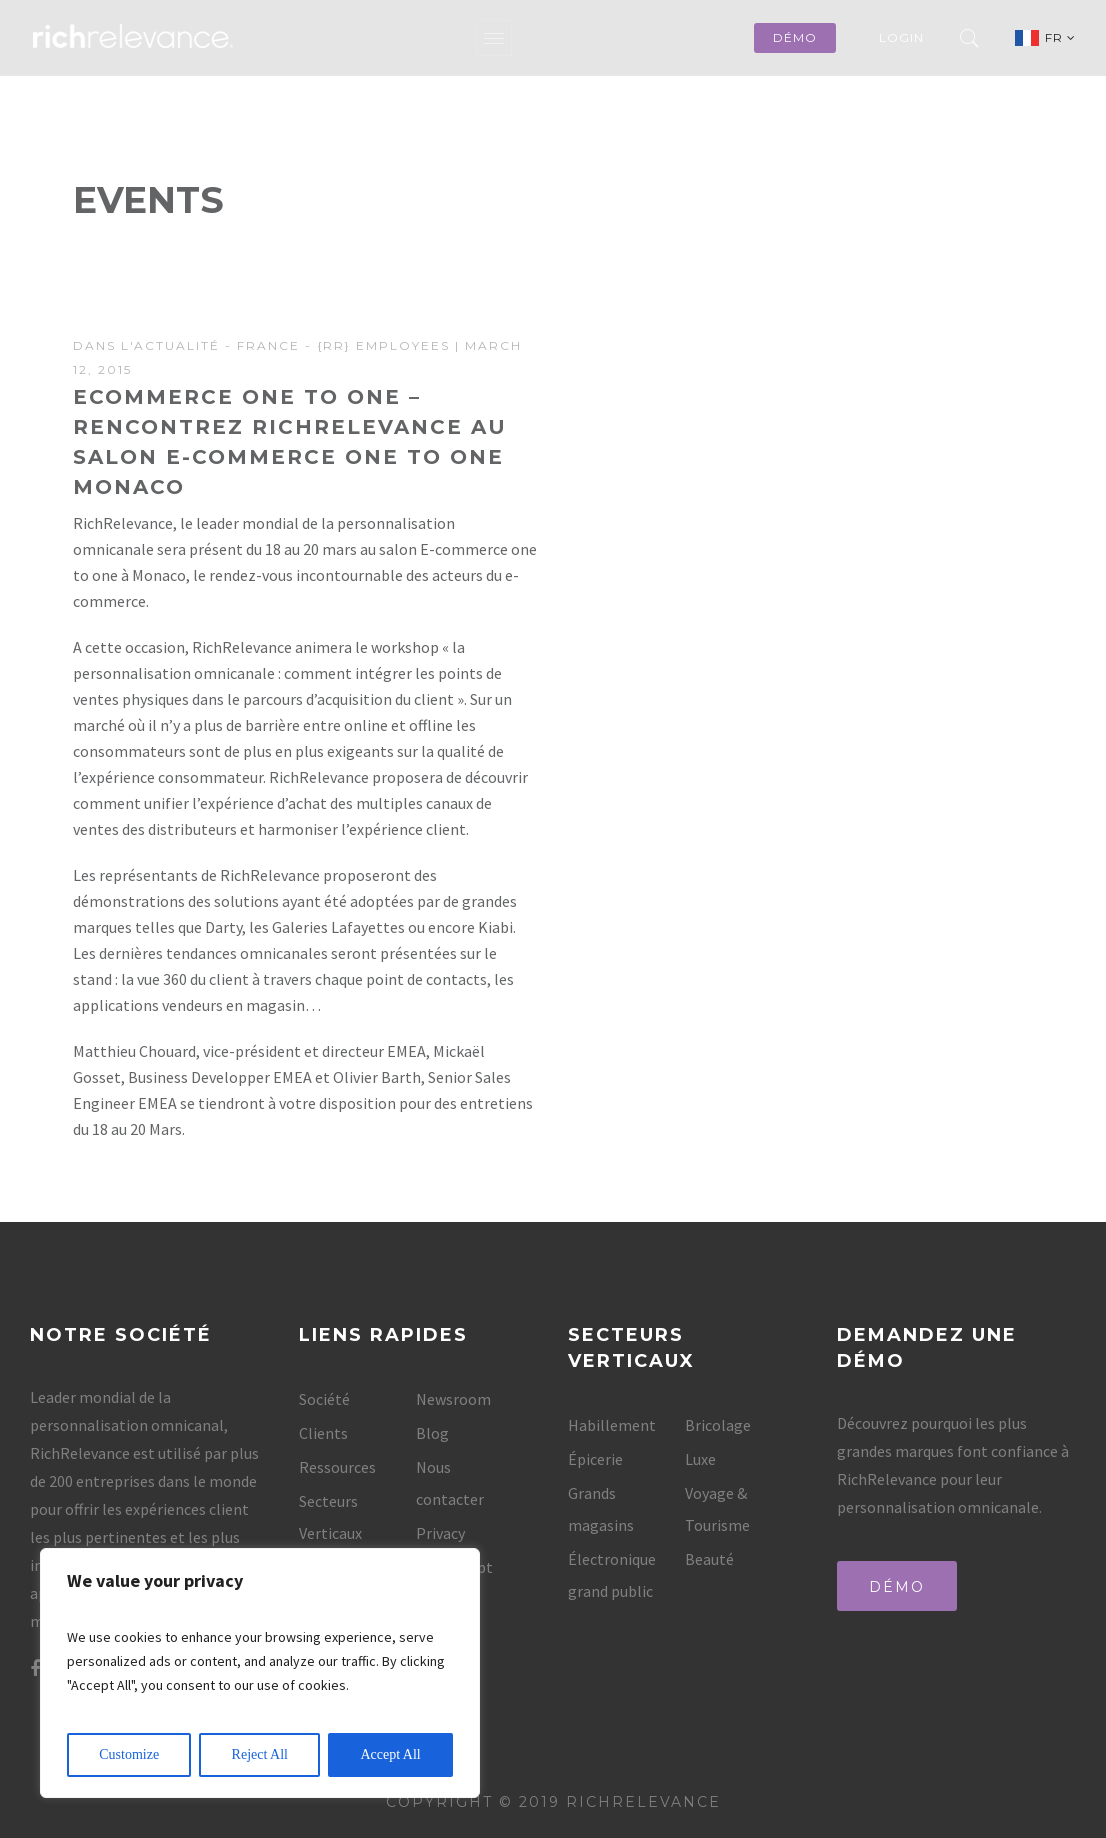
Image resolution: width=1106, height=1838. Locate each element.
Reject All (260, 1754)
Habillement (612, 1425)
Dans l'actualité (146, 345)
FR (1060, 37)
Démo (897, 1587)
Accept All (390, 1754)
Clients (323, 1433)
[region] (260, 1673)
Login (901, 37)
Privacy (440, 1533)
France (268, 345)
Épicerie (595, 1459)
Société (324, 1399)
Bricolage (718, 1425)
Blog (432, 1433)
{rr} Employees (383, 345)
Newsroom (453, 1399)
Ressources (337, 1467)
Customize (129, 1754)
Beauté (709, 1559)
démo (795, 37)
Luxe (700, 1459)
